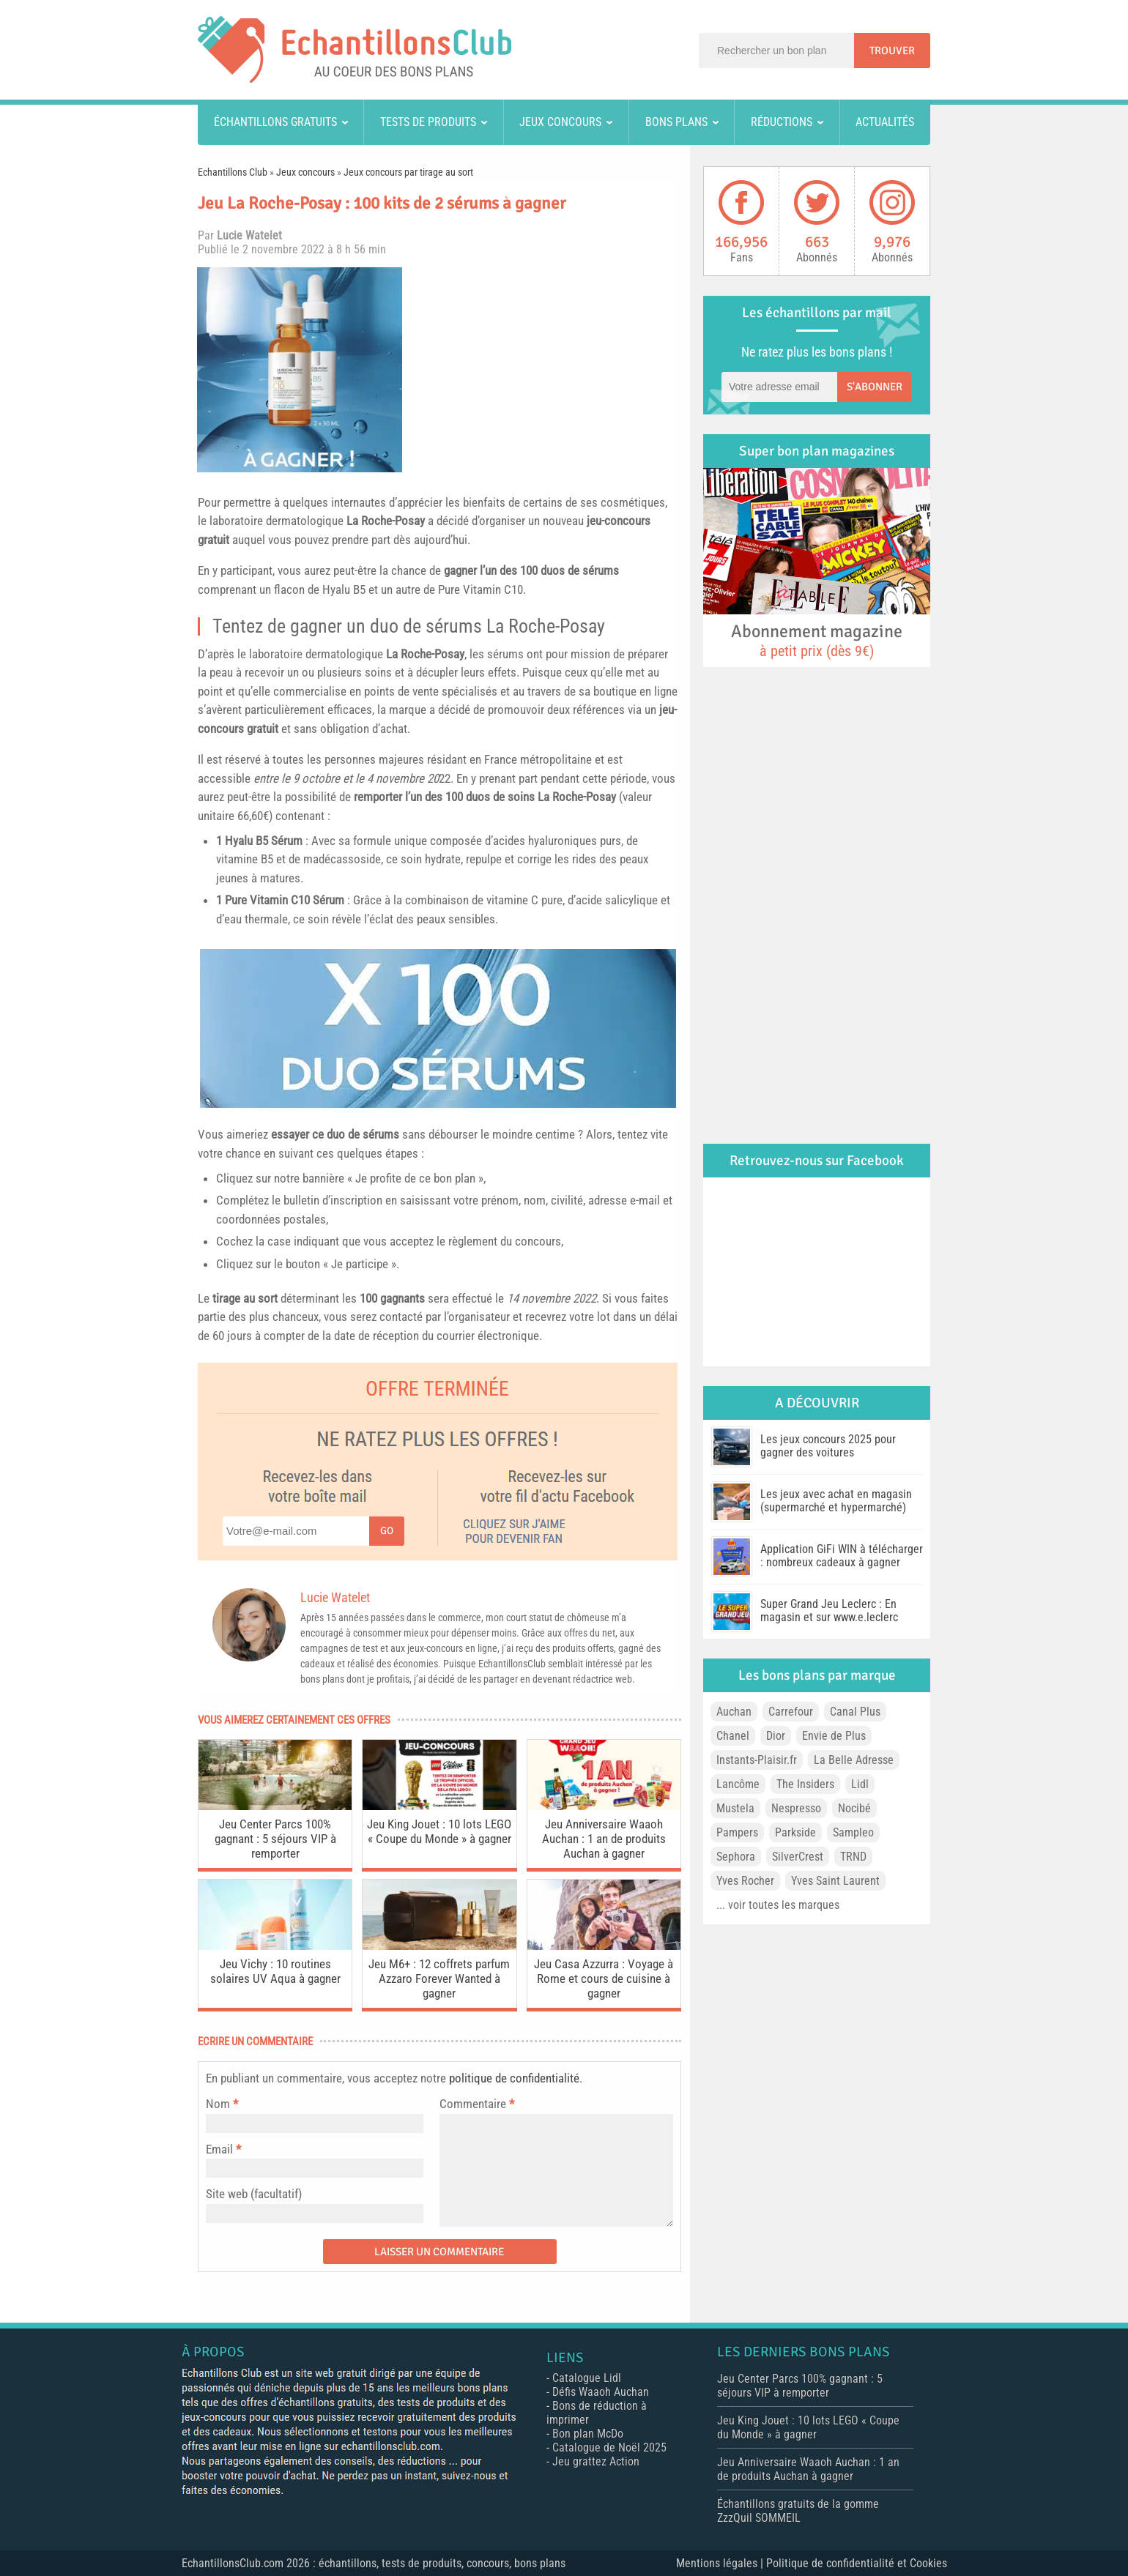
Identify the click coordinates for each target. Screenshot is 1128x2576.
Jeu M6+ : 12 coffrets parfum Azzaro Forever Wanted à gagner (439, 1978)
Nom (218, 2103)
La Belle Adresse (854, 1760)
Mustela (735, 1808)
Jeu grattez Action (595, 2461)
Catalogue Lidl (586, 2378)
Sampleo (853, 1832)
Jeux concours (560, 122)
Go (386, 1531)
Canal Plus (855, 1712)
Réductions (781, 122)
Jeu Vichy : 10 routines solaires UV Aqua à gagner (275, 1971)
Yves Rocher (745, 1881)
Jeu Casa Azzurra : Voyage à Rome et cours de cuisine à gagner (603, 1978)
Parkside (795, 1832)
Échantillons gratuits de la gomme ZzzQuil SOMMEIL (798, 2511)
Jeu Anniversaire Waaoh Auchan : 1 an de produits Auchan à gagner (604, 1839)
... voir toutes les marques (777, 1905)
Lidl (860, 1784)
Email (219, 2149)
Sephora (735, 1857)
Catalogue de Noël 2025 (609, 2447)
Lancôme (738, 1784)
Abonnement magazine (816, 640)
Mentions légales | (721, 2563)
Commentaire (476, 2103)
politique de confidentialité (514, 2078)
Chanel (732, 1736)
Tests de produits (428, 122)
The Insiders (805, 1784)
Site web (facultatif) (254, 2193)
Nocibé (854, 1808)
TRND (853, 1857)
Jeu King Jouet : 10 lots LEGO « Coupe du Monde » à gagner (439, 1831)
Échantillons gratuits (275, 122)
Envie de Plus (834, 1736)
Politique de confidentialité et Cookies (856, 2563)
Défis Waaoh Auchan (600, 2392)
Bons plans (676, 122)
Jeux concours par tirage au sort (408, 172)
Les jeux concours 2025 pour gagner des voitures (828, 1445)
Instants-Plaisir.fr (756, 1760)
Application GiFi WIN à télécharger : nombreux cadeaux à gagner (841, 1555)
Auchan (734, 1712)
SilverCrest (797, 1857)
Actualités (885, 122)
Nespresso (796, 1808)
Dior (775, 1736)
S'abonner (874, 386)
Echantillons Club (232, 172)
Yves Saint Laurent (835, 1881)
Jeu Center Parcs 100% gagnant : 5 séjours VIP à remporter (275, 1839)
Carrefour (790, 1712)
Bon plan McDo (587, 2434)
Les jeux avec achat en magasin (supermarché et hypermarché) (836, 1500)
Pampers (737, 1832)
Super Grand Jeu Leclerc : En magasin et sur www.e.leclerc (829, 1610)
